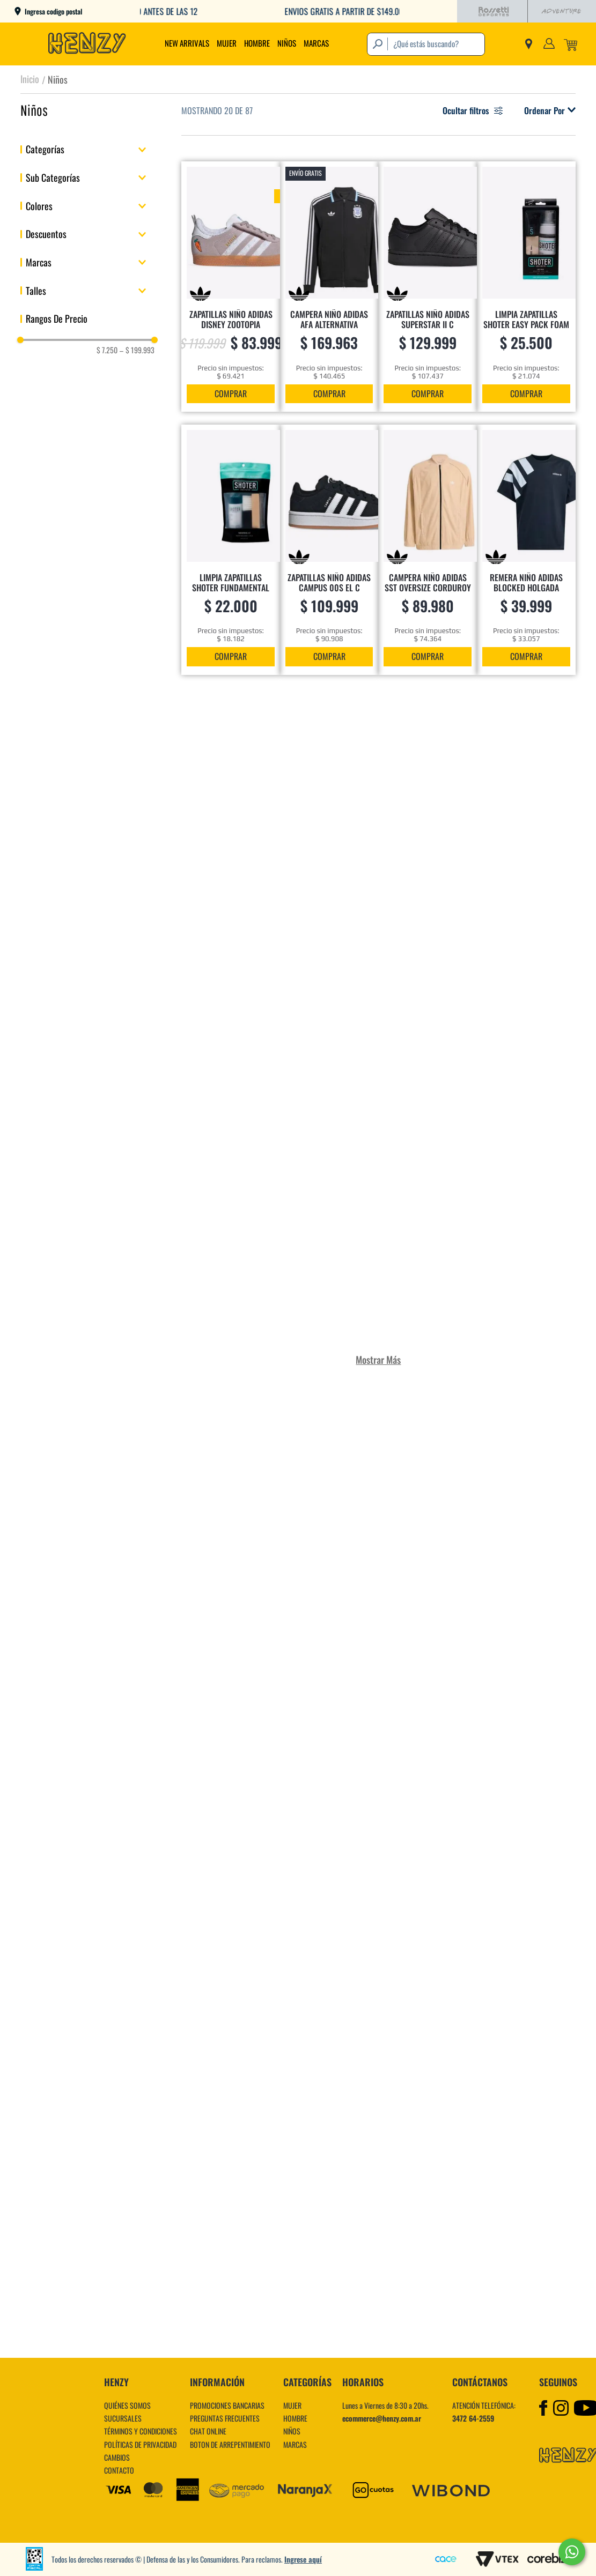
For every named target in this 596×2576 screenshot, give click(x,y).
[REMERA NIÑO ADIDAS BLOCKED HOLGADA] (526, 550)
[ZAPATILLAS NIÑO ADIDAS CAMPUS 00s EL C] (329, 550)
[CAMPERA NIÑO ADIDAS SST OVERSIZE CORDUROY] (427, 550)
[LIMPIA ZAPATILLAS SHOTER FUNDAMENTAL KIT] (230, 550)
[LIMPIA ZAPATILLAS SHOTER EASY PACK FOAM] (526, 286)
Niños (58, 79)
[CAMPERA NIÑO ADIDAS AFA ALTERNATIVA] (329, 286)
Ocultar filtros (473, 110)
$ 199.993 (137, 350)
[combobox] (426, 44)
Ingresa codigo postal (53, 12)
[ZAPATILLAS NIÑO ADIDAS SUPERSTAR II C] (427, 286)
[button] (87, 149)
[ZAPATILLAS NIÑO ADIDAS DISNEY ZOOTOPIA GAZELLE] (230, 286)
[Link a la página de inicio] (29, 79)
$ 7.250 (107, 350)
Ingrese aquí (303, 2559)
